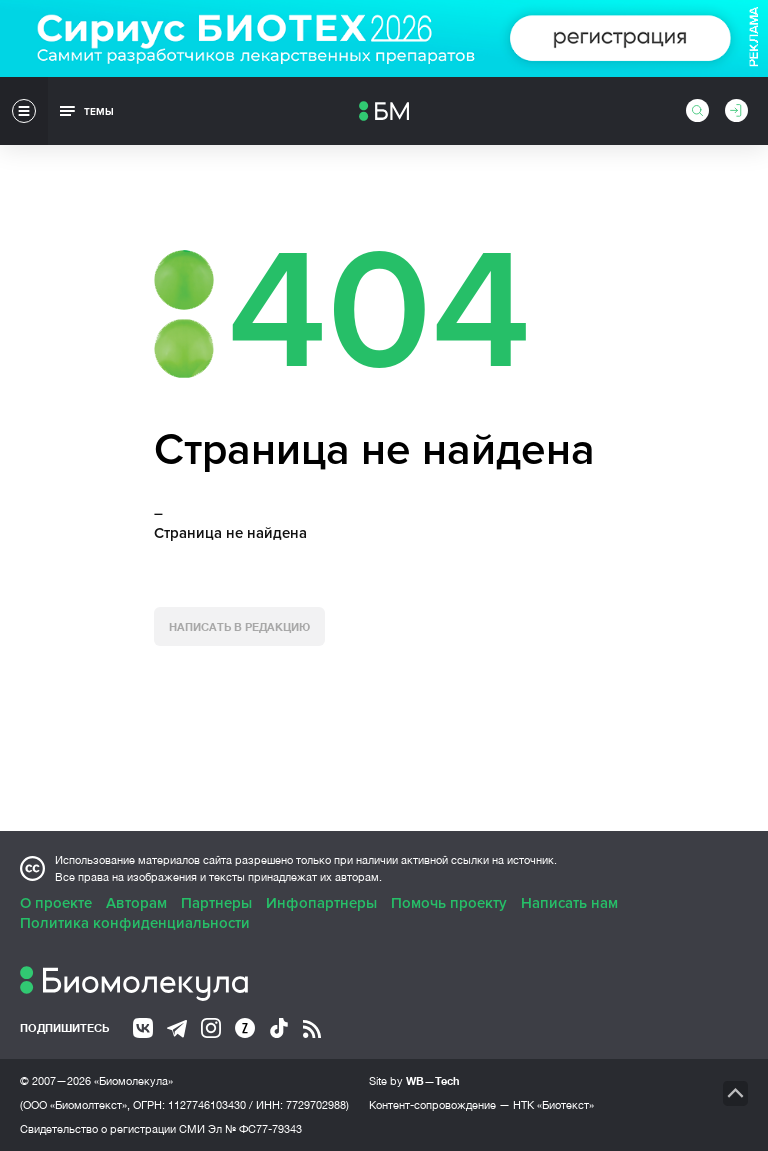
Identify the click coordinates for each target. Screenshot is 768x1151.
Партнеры (216, 903)
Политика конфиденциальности (135, 923)
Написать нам (569, 903)
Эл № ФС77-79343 (255, 1129)
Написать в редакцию (239, 626)
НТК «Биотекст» (553, 1105)
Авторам (136, 903)
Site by (414, 1080)
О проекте (56, 903)
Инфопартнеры (321, 903)
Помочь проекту (449, 903)
